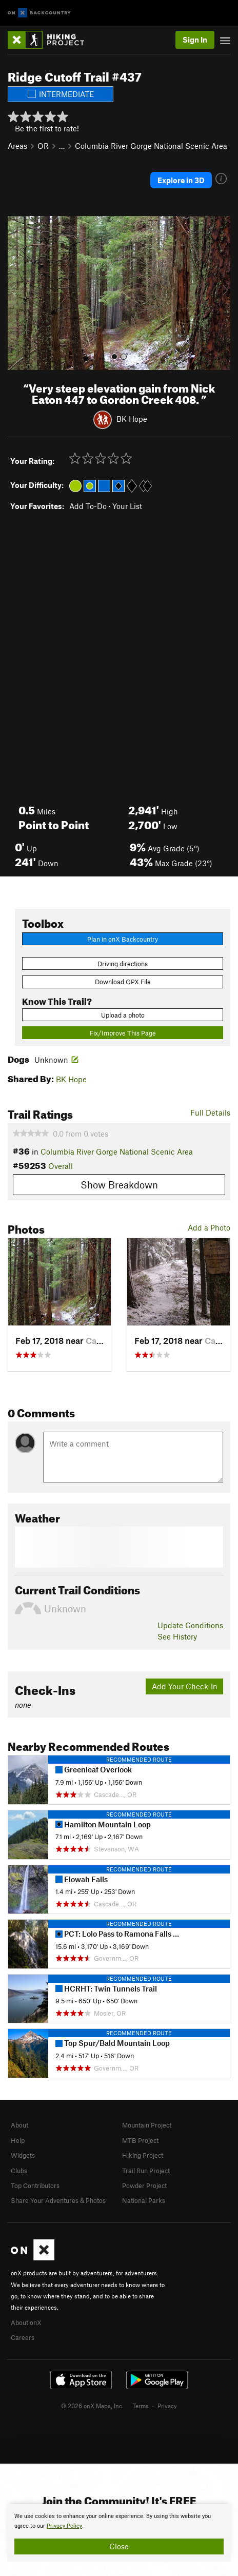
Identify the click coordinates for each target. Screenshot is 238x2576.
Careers (22, 2337)
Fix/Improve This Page (123, 1033)
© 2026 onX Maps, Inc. (92, 2405)
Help (18, 2140)
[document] (119, 2532)
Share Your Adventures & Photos (58, 2200)
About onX (26, 2322)
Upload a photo (123, 1015)
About (19, 2125)
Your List (127, 506)
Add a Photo (209, 1227)
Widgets (23, 2155)
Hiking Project (142, 2155)
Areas (17, 145)
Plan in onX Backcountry (122, 939)
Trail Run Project (146, 2171)
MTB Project (140, 2140)
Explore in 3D (181, 180)
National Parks (143, 2200)
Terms (140, 2405)
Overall (60, 1165)
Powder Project (144, 2185)
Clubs (19, 2171)
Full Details (210, 1112)
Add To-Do (88, 506)
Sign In (195, 39)
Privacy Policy (64, 2526)
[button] (18, 293)
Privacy (167, 2405)
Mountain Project (146, 2125)
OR (43, 145)
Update (190, 1625)
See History (177, 1636)
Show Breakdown (119, 1185)
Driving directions (122, 964)
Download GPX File (123, 982)
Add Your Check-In (184, 1686)
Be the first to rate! (47, 128)
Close (119, 2546)
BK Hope (131, 418)
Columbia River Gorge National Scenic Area (151, 145)
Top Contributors (35, 2185)
